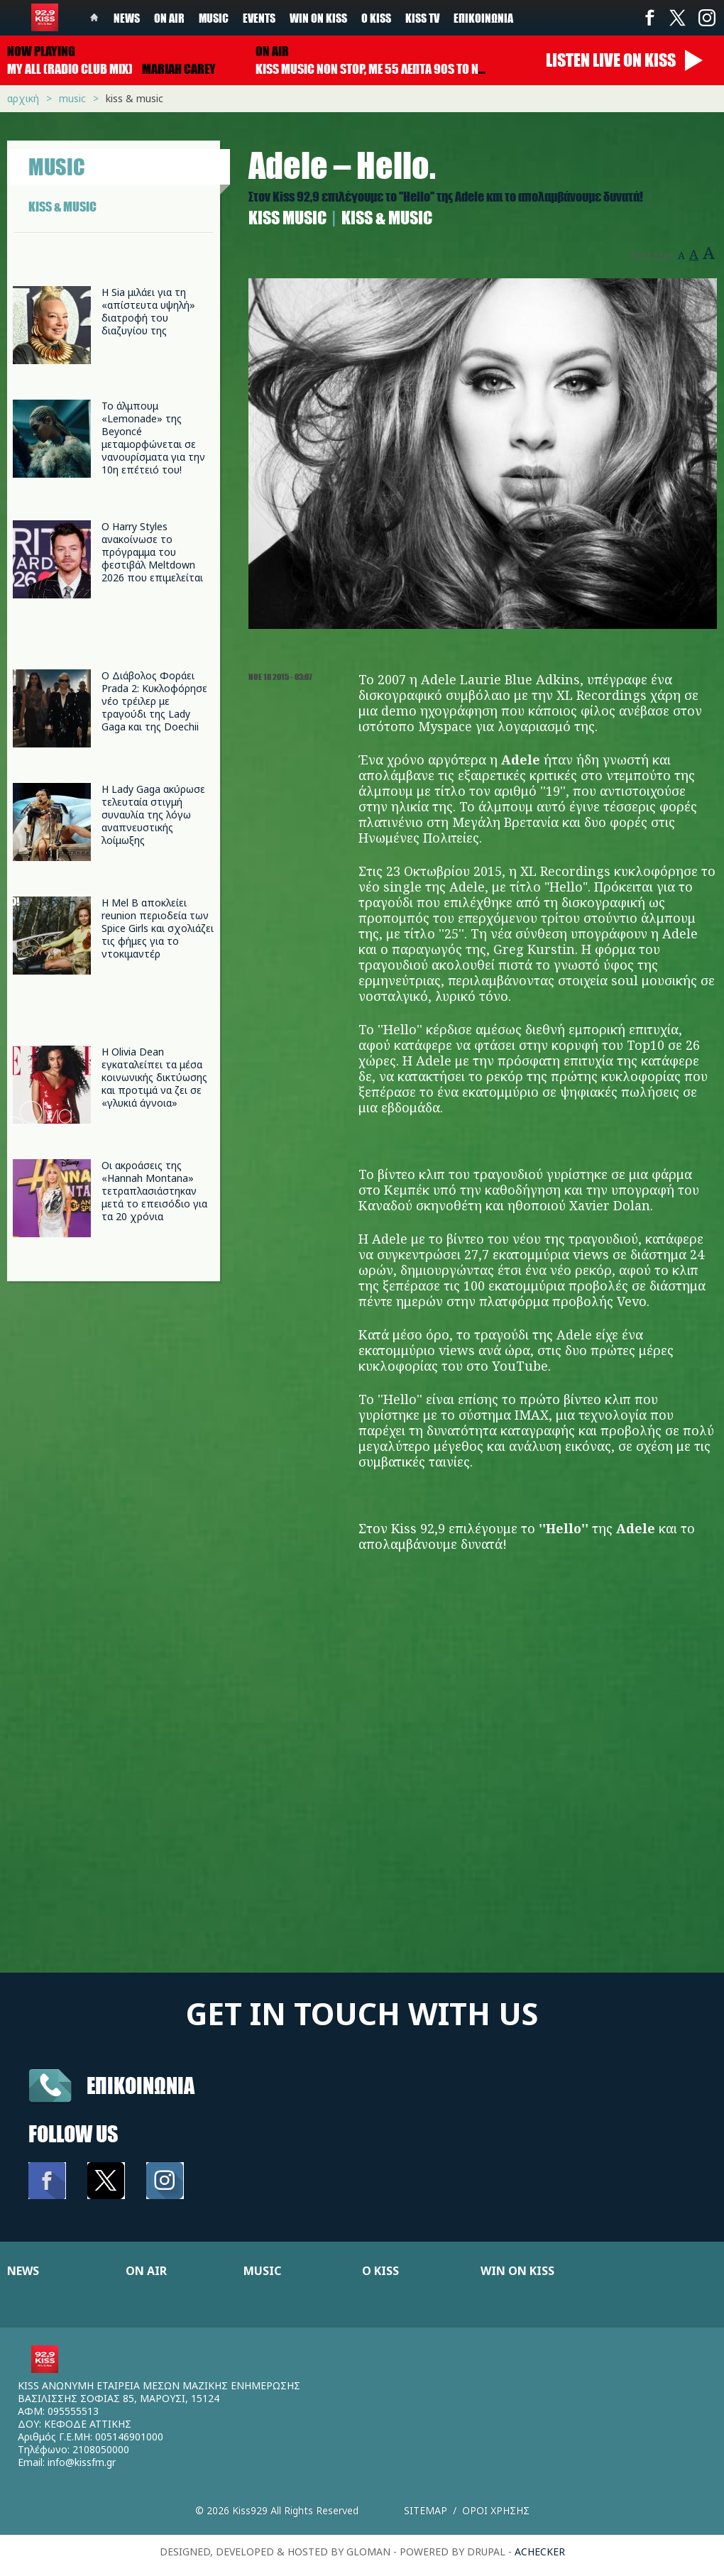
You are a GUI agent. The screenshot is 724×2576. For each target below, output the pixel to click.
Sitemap (425, 2510)
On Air (169, 18)
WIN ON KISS (517, 2271)
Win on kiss (318, 18)
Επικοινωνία (483, 18)
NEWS (23, 2271)
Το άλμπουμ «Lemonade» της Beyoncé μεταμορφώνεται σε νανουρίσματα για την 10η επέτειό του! (153, 437)
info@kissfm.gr (82, 2462)
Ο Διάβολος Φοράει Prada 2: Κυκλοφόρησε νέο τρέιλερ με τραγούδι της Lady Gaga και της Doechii (154, 701)
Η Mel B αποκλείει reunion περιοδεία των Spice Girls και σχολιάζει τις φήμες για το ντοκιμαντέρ (158, 928)
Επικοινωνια (140, 2085)
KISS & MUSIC (62, 206)
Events (259, 18)
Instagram (706, 17)
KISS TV (422, 18)
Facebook (649, 17)
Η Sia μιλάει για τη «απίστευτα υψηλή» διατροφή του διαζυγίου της (148, 311)
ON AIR (146, 2271)
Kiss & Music (134, 98)
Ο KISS (380, 2271)
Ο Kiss (376, 18)
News (127, 18)
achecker (540, 2551)
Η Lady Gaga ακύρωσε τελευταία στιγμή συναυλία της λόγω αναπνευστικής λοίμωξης (153, 814)
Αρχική (23, 98)
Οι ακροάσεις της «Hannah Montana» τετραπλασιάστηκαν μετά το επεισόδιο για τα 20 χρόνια (154, 1190)
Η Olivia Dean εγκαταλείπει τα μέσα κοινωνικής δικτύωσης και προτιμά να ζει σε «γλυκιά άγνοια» (154, 1077)
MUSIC (262, 2271)
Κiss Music (287, 217)
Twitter (678, 17)
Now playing (41, 51)
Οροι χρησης (496, 2510)
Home (94, 17)
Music (214, 18)
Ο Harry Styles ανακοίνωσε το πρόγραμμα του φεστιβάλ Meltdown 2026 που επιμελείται (152, 552)
